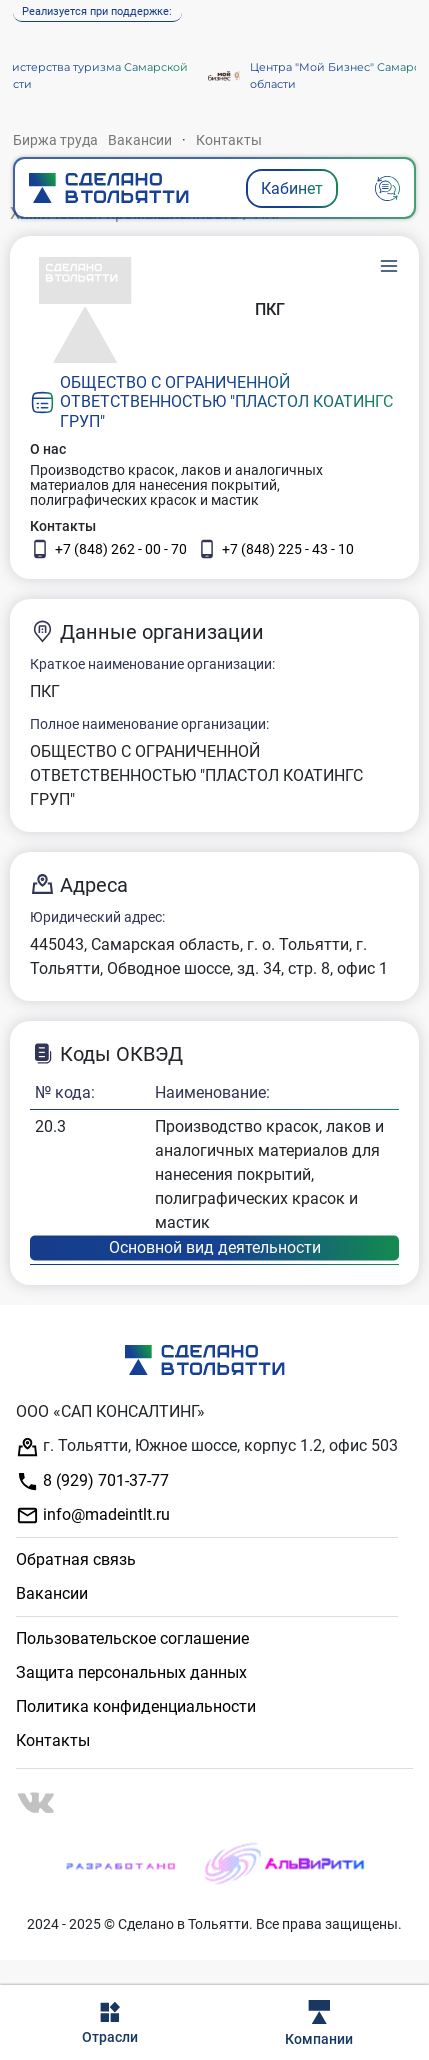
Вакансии (140, 140)
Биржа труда (55, 140)
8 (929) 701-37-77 (92, 1481)
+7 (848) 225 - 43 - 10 (275, 549)
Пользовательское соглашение (132, 1638)
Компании (319, 2023)
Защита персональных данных (131, 1672)
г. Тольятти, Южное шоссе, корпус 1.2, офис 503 (207, 1447)
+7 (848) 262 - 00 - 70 (108, 549)
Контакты (229, 140)
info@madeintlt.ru (93, 1515)
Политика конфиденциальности (136, 1706)
